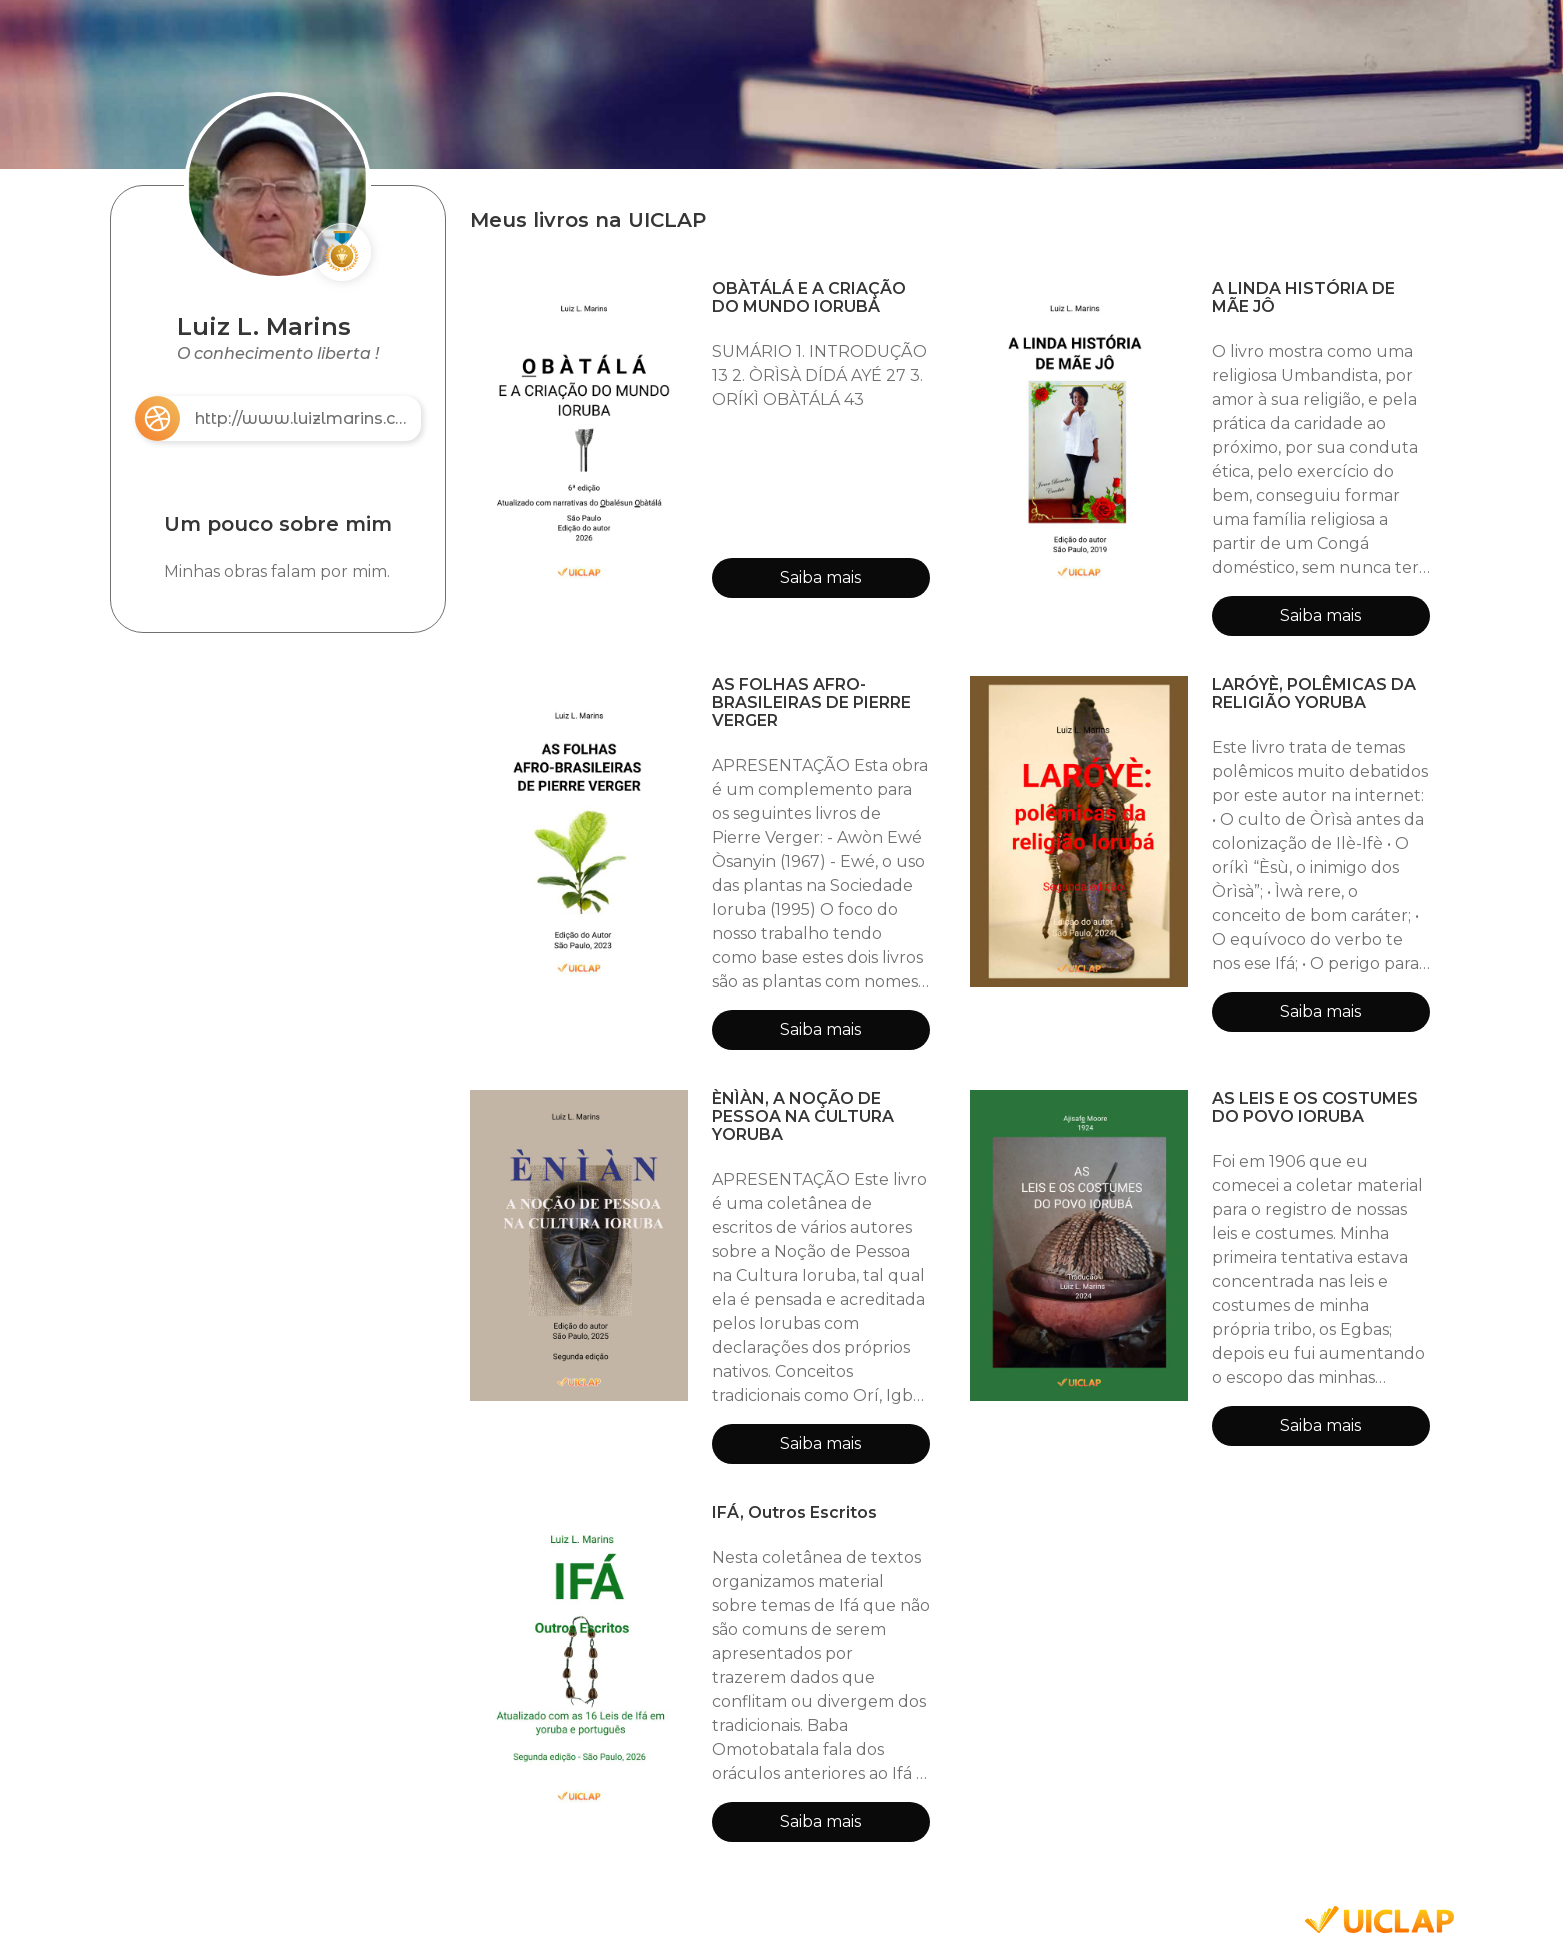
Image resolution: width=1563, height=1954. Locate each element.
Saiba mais (820, 577)
